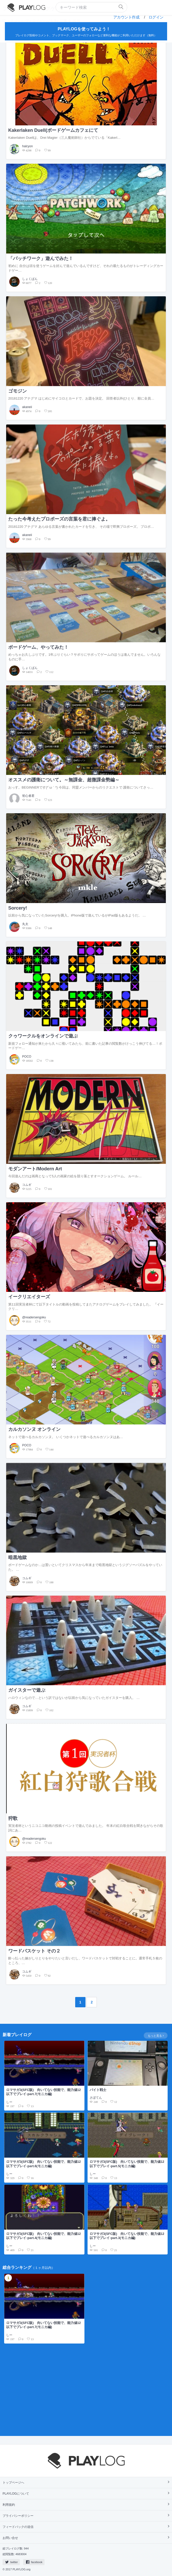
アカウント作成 (126, 17)
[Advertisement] (86, 2390)
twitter (11, 2562)
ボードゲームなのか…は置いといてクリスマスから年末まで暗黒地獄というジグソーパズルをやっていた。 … (85, 1567)
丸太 (25, 924)
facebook (33, 2562)
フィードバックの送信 (18, 2527)
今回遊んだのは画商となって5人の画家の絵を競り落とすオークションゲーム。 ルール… (75, 1176)
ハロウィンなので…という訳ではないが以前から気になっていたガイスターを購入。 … (74, 1698)
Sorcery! (17, 908)
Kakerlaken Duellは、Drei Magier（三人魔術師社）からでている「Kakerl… (64, 138)
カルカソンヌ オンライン (34, 1429)
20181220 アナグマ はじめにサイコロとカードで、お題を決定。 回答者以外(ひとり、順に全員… (81, 398)
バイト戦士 (98, 2090)
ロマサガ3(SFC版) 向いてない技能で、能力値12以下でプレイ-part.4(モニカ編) (43, 2236)
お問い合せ (10, 2538)
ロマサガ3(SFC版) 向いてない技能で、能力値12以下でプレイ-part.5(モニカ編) (127, 2164)
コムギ (26, 1185)
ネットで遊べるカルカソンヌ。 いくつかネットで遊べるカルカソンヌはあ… (65, 1437)
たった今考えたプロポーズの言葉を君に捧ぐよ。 (59, 519)
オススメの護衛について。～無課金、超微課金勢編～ (63, 779)
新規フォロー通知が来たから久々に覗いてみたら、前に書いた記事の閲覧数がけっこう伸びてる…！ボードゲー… (85, 1046)
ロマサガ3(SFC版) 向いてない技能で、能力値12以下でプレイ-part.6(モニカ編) (43, 2164)
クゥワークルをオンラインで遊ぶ (43, 1036)
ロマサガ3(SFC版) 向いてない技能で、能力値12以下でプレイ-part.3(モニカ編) (127, 2236)
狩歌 (13, 1818)
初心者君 (28, 796)
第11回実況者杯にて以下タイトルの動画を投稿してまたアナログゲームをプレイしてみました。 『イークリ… (86, 1306)
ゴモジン (17, 391)
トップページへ (13, 2482)
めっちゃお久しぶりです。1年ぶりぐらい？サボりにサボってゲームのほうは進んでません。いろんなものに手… (84, 657)
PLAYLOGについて (16, 2493)
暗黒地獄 (17, 1557)
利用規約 (9, 2504)
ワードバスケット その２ (34, 1950)
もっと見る (156, 2035)
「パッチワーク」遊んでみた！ (40, 258)
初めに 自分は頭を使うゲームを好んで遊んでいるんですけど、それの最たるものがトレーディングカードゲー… (85, 268)
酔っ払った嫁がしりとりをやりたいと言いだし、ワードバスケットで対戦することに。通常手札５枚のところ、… (85, 1960)
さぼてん (96, 2097)
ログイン (156, 17)
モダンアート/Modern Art (35, 1168)
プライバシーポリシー (18, 2516)
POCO (26, 1056)
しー (9, 2102)
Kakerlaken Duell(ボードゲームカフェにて (53, 130)
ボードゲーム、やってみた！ (38, 647)
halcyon (27, 146)
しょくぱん (30, 279)
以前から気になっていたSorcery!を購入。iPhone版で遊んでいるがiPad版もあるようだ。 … (77, 915)
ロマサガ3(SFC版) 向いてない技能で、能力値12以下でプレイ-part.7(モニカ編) (43, 2092)
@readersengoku (34, 1317)
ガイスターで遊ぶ (26, 1690)
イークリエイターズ (29, 1296)
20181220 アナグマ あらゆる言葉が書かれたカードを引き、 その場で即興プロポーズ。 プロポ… (81, 527)
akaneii (27, 407)
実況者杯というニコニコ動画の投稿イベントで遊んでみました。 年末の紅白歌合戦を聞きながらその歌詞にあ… (85, 1828)
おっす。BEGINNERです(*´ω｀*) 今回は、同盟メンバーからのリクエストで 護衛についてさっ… (80, 787)
